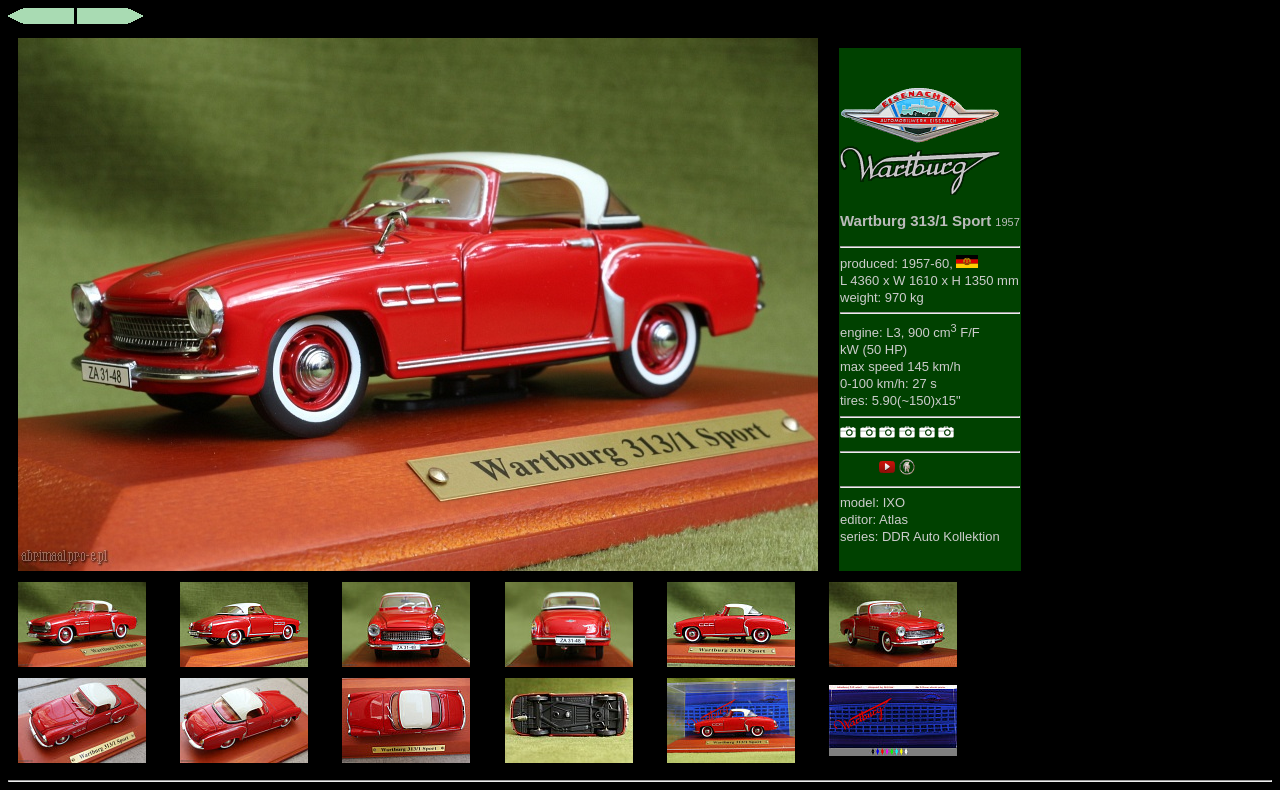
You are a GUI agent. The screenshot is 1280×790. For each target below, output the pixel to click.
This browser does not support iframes (418, 304)
